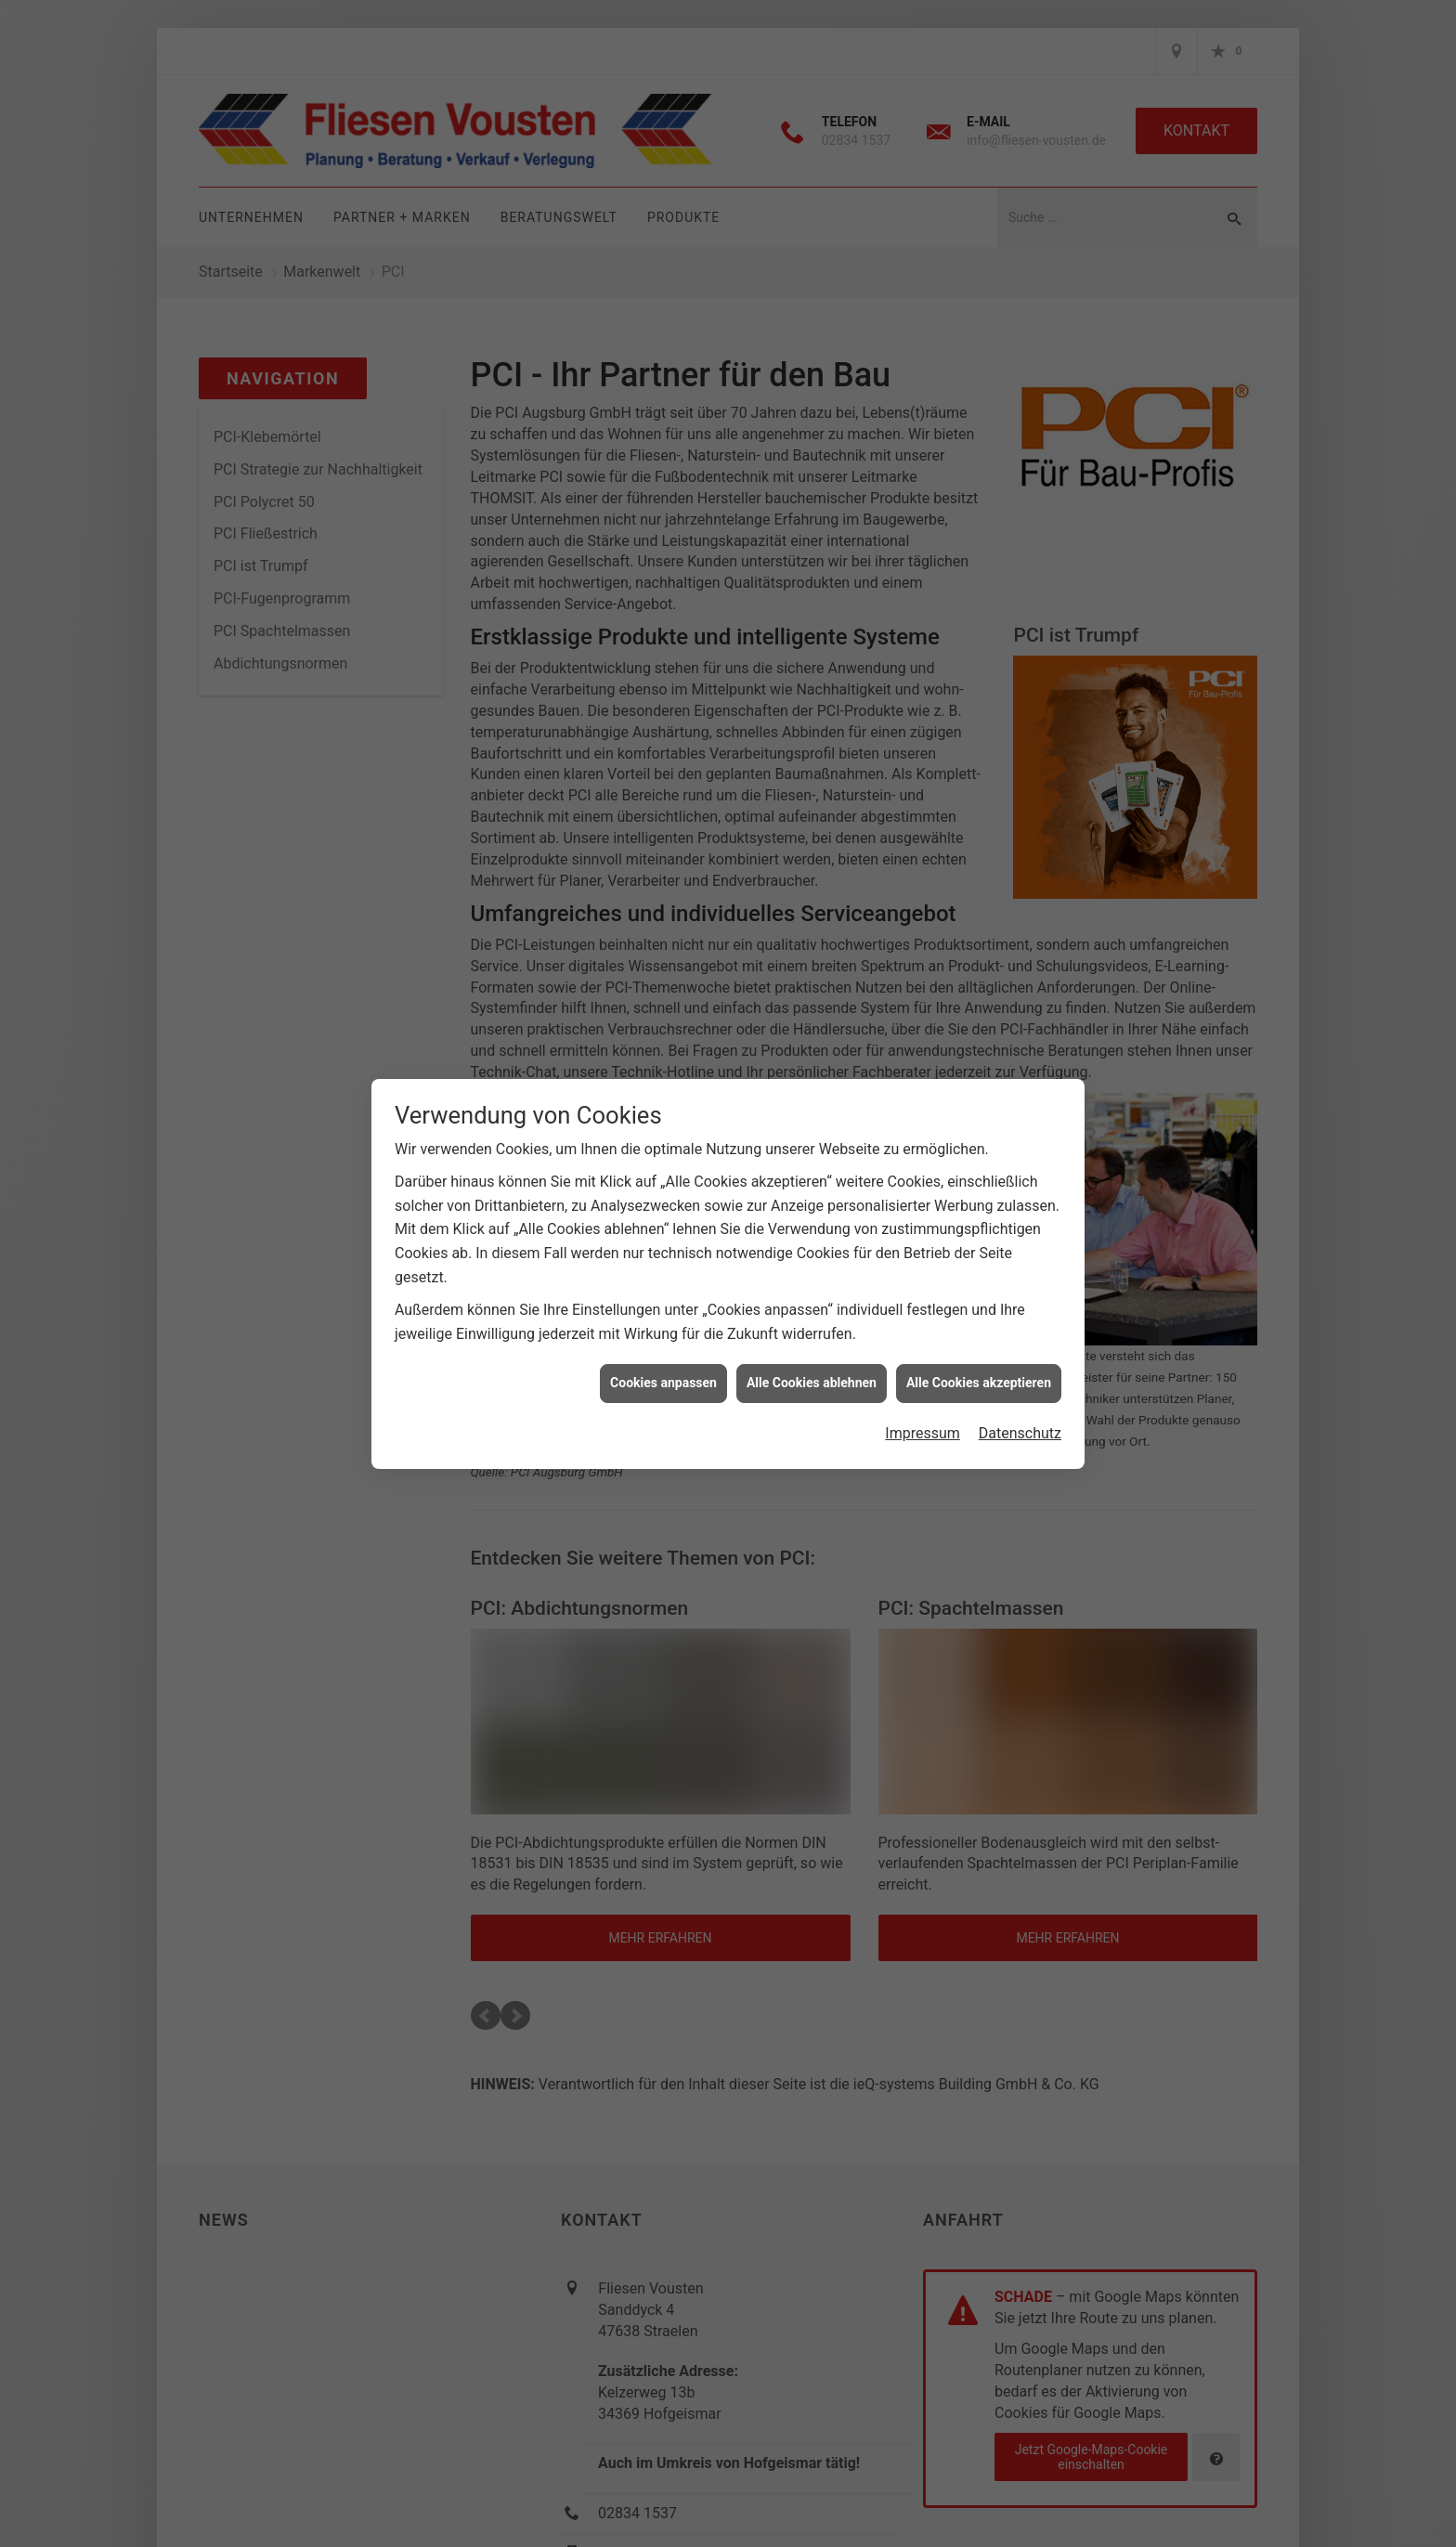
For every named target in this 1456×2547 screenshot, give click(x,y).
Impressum (922, 1433)
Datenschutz (1020, 1433)
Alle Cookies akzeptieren (978, 1382)
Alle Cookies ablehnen (812, 1382)
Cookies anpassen (663, 1382)
